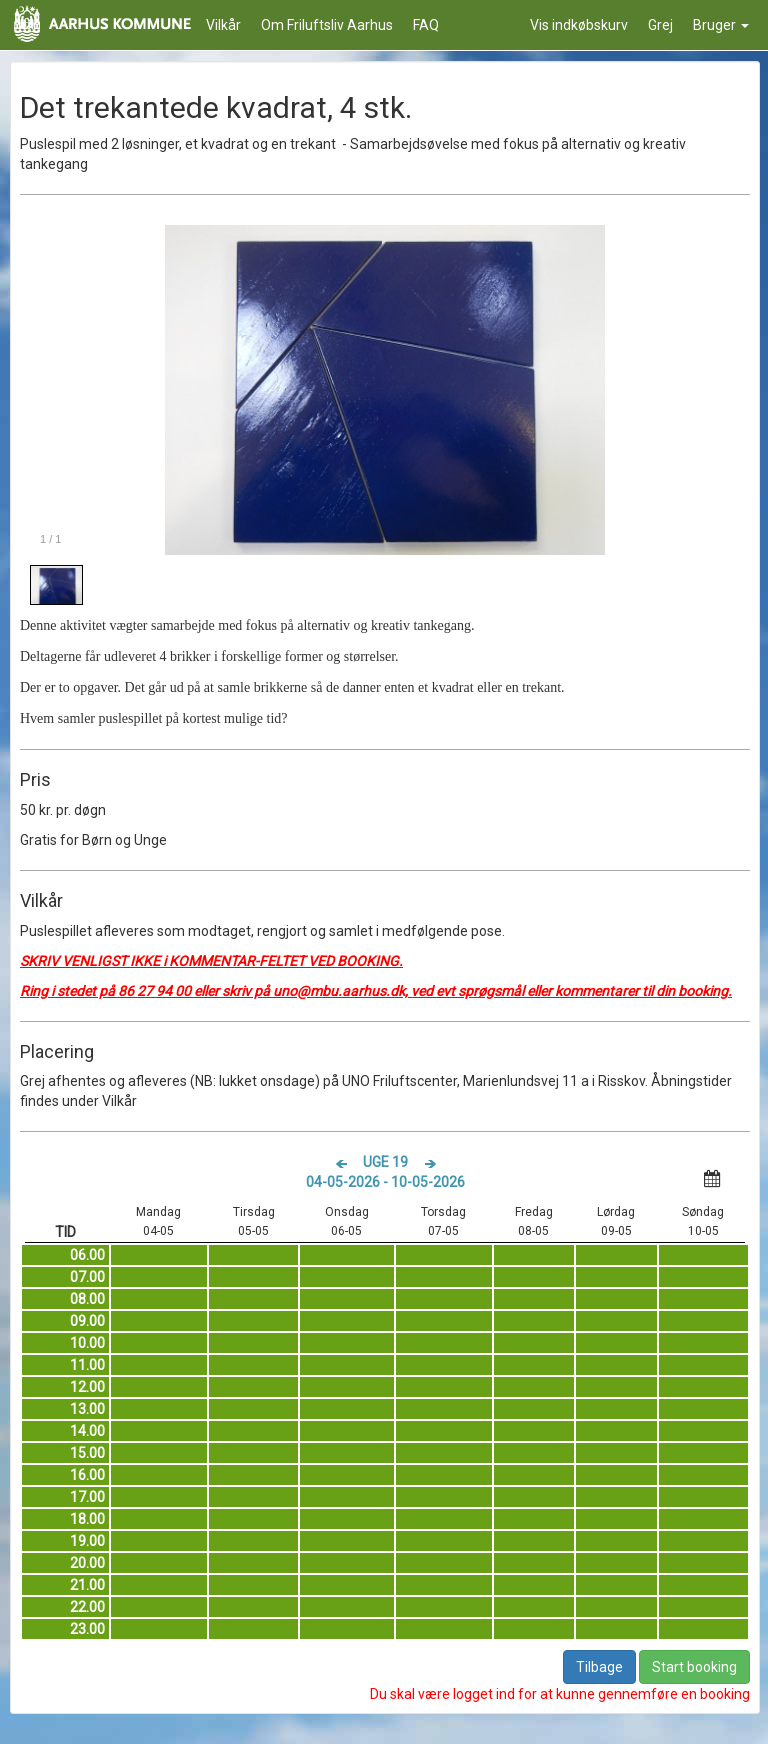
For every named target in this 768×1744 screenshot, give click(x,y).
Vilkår (223, 25)
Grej (660, 25)
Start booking (694, 1667)
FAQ (426, 25)
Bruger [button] (721, 25)
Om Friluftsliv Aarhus (327, 25)
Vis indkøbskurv (579, 25)
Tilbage (599, 1667)
